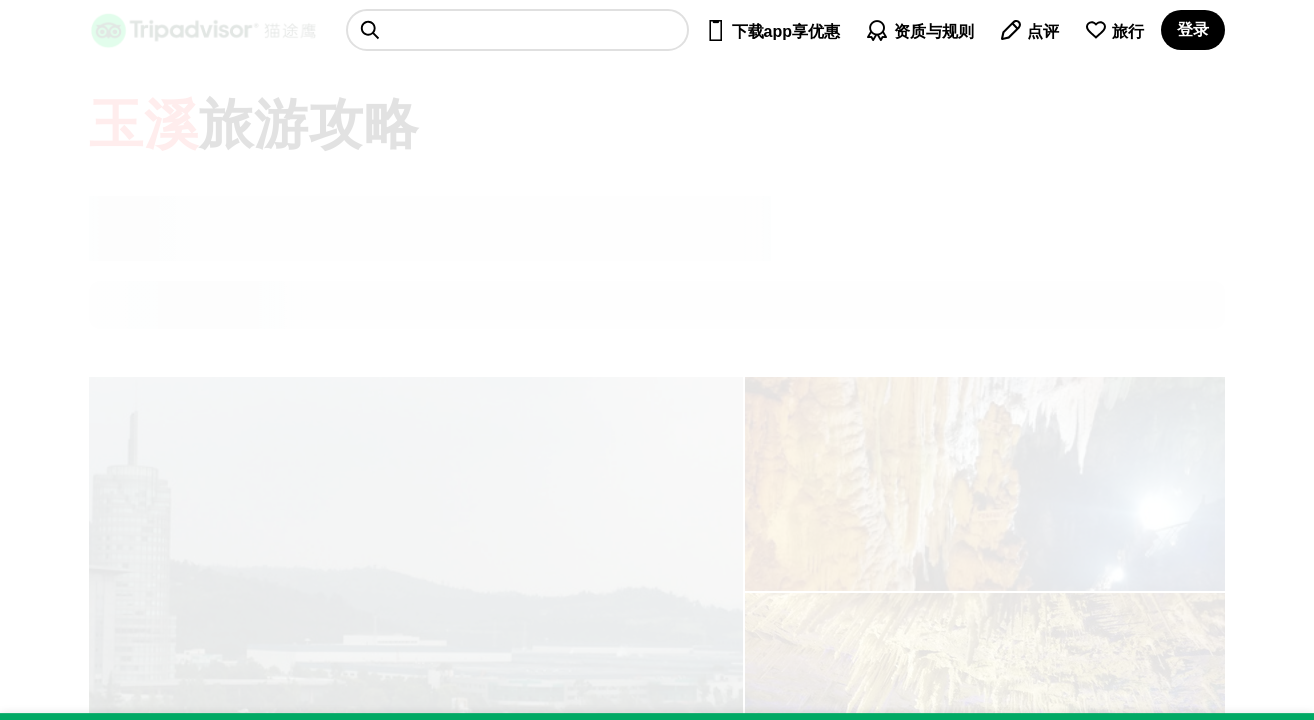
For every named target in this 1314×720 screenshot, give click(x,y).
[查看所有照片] (985, 484)
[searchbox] (517, 30)
